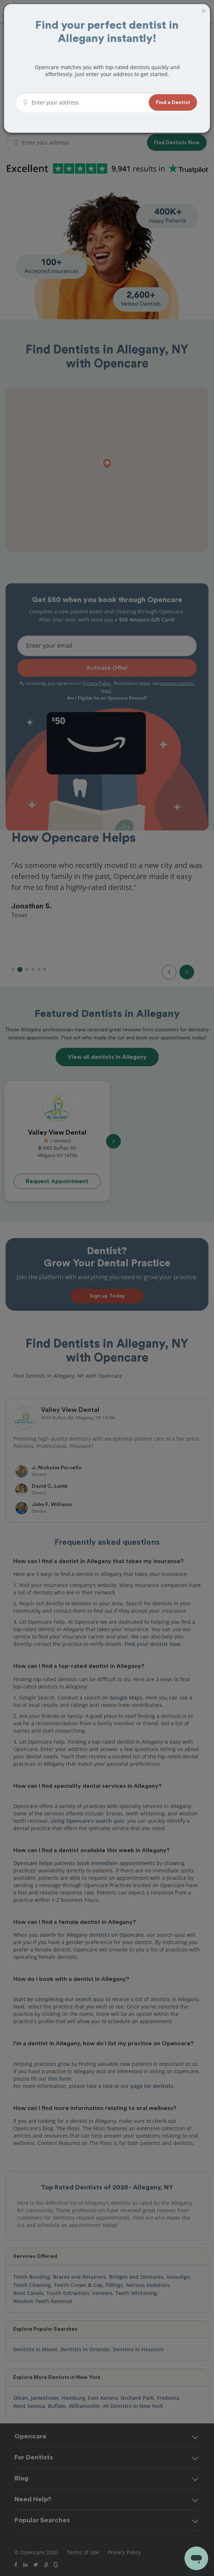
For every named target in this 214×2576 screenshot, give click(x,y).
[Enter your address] (88, 103)
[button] (173, 102)
